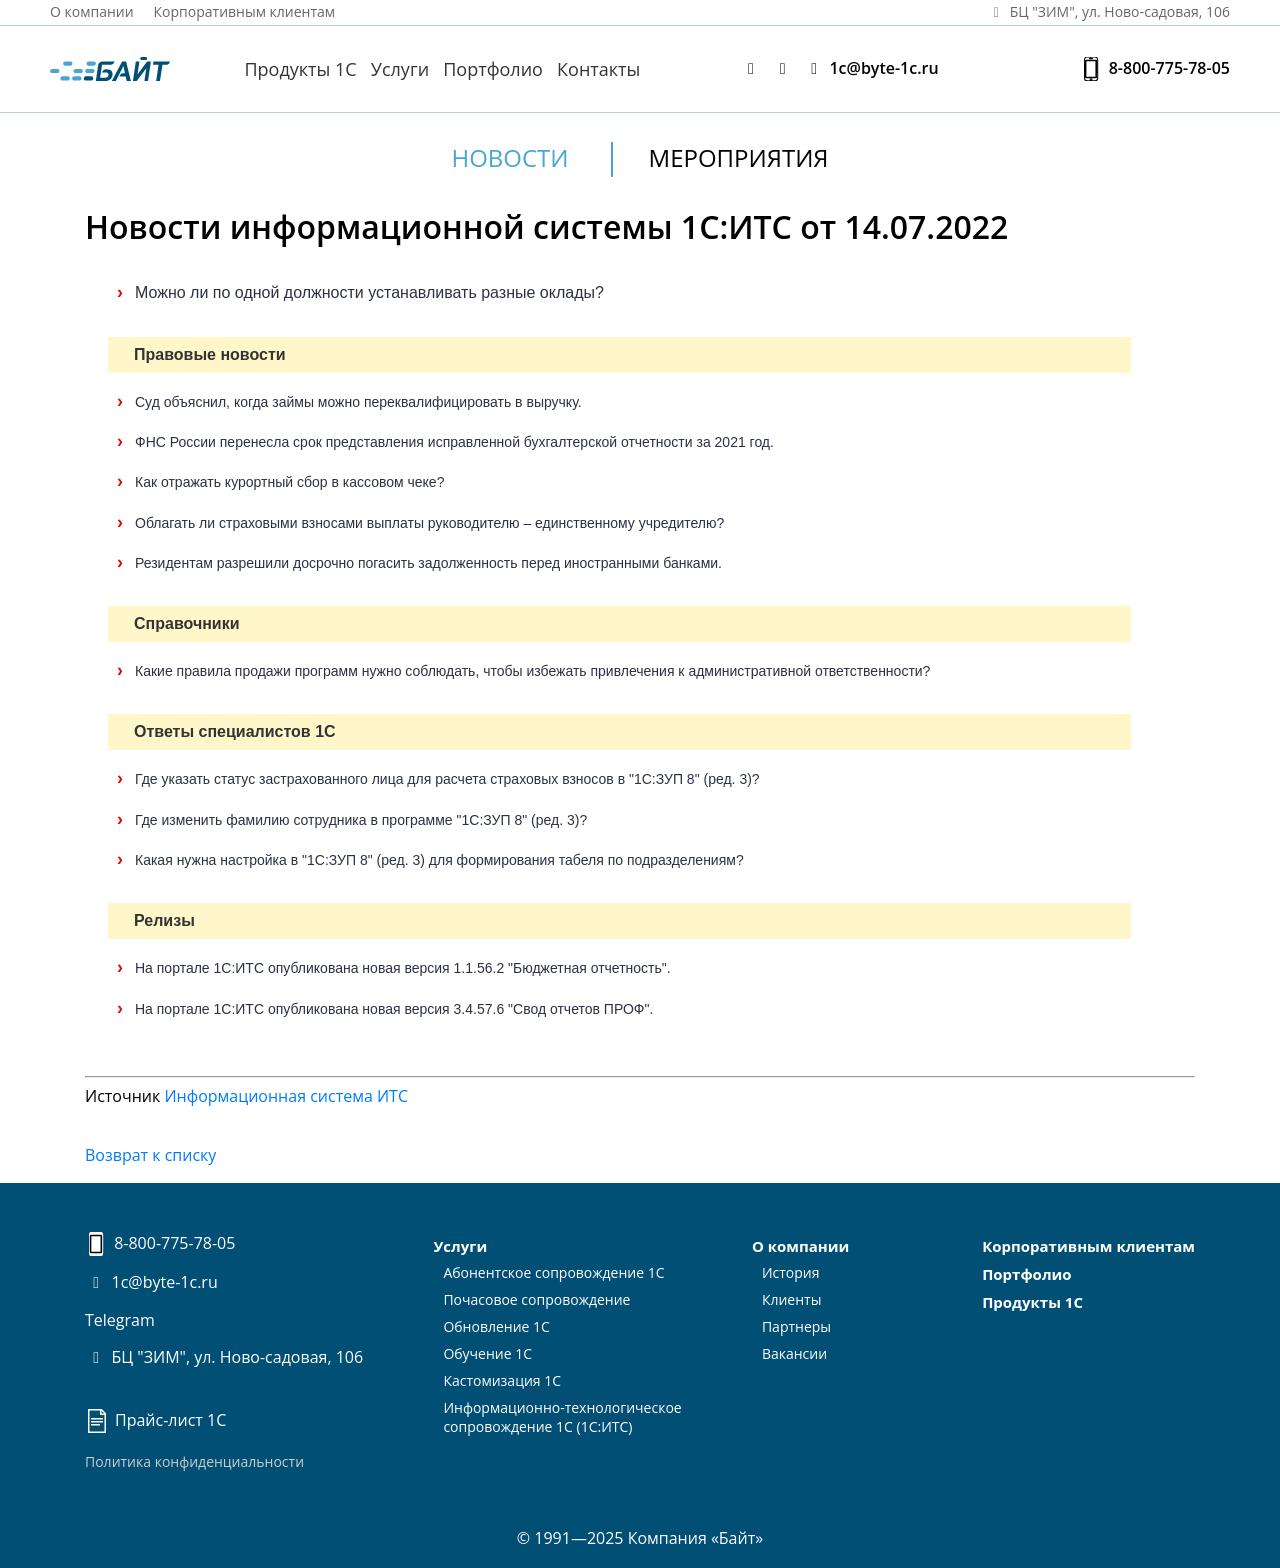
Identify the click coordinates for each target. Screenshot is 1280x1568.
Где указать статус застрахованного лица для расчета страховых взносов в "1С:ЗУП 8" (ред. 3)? (447, 779)
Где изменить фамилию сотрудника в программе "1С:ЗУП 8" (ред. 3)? (361, 820)
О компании (92, 11)
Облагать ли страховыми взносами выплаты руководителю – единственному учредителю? (429, 523)
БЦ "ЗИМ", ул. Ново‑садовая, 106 (1108, 11)
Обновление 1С (496, 1326)
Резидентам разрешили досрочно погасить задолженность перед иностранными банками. (428, 563)
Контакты (598, 69)
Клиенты (792, 1299)
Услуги (400, 69)
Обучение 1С (487, 1353)
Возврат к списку (150, 1155)
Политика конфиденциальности (194, 1461)
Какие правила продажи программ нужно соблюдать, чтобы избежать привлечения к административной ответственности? (532, 671)
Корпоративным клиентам (245, 11)
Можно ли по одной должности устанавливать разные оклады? (369, 292)
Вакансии (794, 1353)
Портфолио (493, 69)
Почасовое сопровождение (536, 1299)
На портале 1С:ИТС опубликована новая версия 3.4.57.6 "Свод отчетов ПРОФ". (394, 1009)
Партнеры (796, 1326)
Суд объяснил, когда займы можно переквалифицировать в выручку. (358, 402)
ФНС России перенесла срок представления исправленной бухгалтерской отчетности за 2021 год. (454, 442)
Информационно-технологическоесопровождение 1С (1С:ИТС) (562, 1417)
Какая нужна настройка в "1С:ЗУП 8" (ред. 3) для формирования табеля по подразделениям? (439, 860)
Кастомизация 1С (502, 1380)
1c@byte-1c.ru (871, 68)
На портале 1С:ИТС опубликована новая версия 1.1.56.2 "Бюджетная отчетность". (403, 968)
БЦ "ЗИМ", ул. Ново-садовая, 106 (224, 1357)
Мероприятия (739, 157)
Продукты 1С (300, 69)
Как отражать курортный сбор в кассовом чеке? (289, 482)
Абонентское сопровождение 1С (553, 1272)
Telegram (120, 1320)
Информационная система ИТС (286, 1096)
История (791, 1272)
